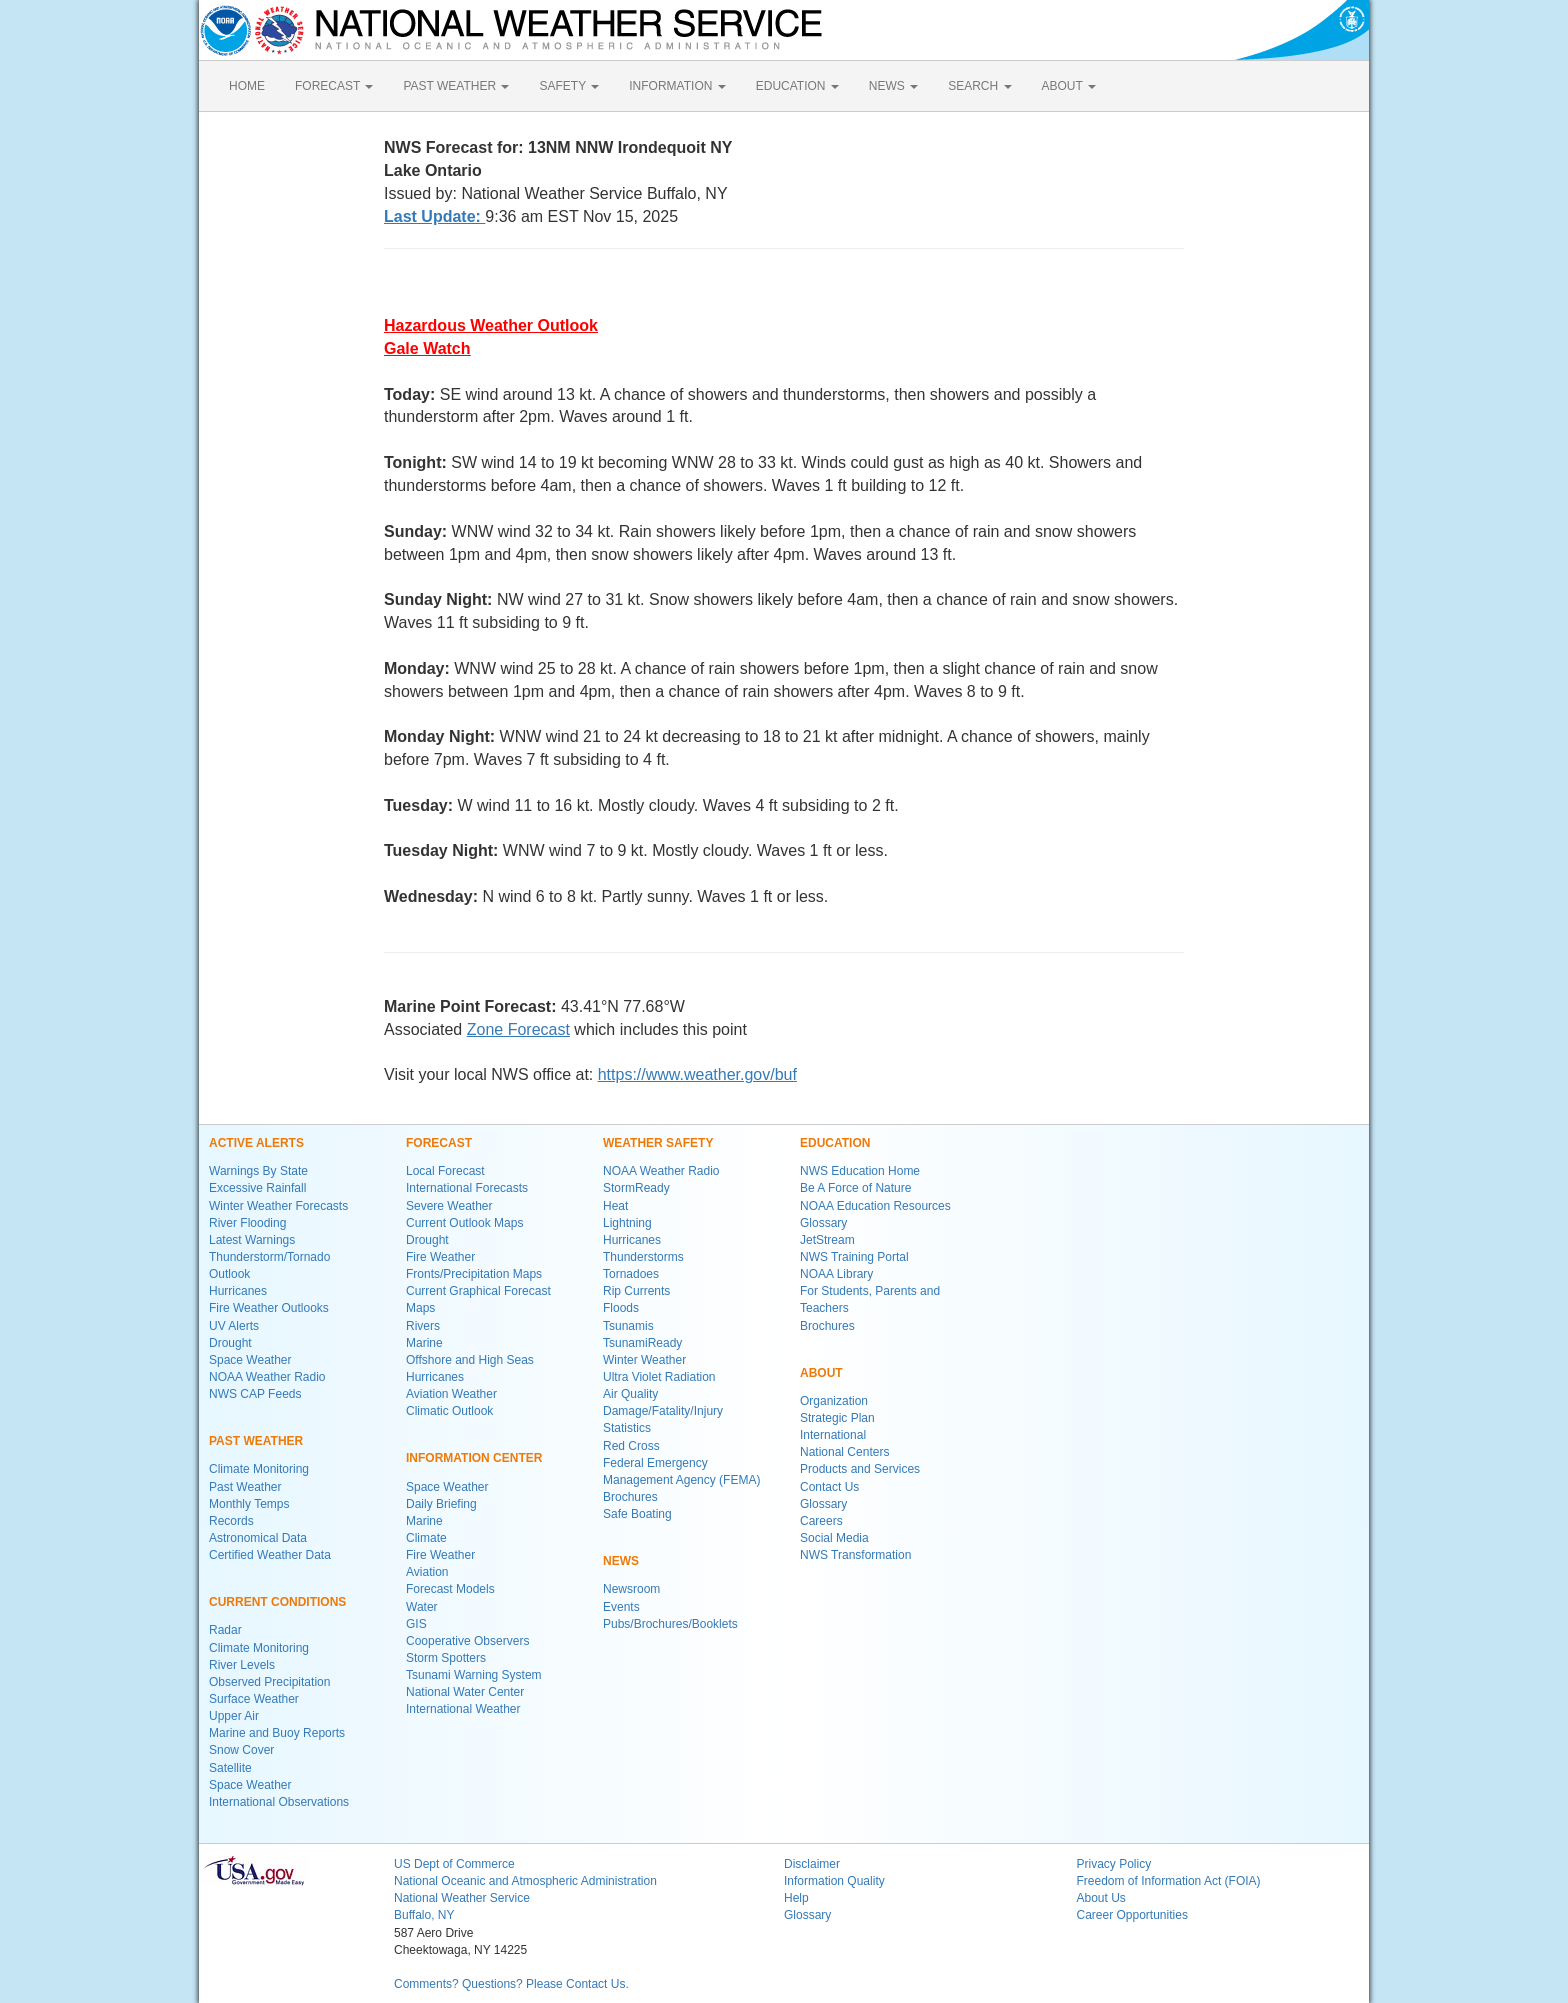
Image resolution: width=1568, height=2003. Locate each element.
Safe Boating (637, 1514)
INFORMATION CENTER (474, 1458)
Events (621, 1607)
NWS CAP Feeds (255, 1394)
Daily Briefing (441, 1504)
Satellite (230, 1768)
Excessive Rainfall (257, 1188)
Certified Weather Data (270, 1555)
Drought (230, 1343)
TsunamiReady (642, 1343)
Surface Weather (254, 1699)
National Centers (844, 1452)
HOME (247, 86)
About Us (1101, 1898)
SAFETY (569, 86)
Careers (821, 1521)
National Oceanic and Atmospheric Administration (525, 1881)
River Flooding (247, 1223)
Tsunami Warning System (474, 1675)
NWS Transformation (855, 1555)
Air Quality (630, 1394)
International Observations (279, 1802)
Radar (225, 1630)
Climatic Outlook (449, 1411)
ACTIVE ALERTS (256, 1143)
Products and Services (860, 1469)
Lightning (627, 1223)
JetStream (827, 1240)
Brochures (630, 1497)
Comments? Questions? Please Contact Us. (511, 1984)
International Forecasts (467, 1188)
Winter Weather (644, 1360)
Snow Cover (241, 1750)
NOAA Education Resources (875, 1206)
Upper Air (234, 1716)
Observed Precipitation (269, 1682)
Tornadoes (631, 1274)
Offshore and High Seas (470, 1360)
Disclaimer (812, 1864)
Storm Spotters (446, 1658)
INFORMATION (677, 86)
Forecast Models (450, 1589)
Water (422, 1607)
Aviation (427, 1572)
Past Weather (245, 1487)
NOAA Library (836, 1274)
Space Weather (250, 1360)
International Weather (463, 1709)
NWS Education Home (860, 1171)
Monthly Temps (249, 1504)
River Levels (242, 1665)
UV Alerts (234, 1326)
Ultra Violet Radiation (659, 1377)
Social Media (834, 1538)
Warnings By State (258, 1171)
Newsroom (631, 1589)
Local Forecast (445, 1171)
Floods (621, 1308)
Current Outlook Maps (464, 1223)
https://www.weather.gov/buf (697, 1074)
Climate (426, 1538)
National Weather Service (462, 1898)
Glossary (823, 1223)
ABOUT (1069, 86)
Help (796, 1898)
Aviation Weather (451, 1394)
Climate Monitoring (259, 1469)
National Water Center (465, 1692)
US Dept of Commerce (454, 1864)
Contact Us (829, 1487)
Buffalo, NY (424, 1915)
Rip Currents (636, 1291)
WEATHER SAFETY (658, 1143)
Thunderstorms (643, 1257)
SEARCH (979, 86)
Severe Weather (449, 1206)
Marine (424, 1343)
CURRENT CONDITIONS (277, 1602)
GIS (416, 1624)
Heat (615, 1206)
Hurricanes (238, 1291)
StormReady (636, 1188)
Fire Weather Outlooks (269, 1308)
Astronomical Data (258, 1538)
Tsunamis (628, 1326)
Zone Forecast (518, 1029)
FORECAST (334, 86)
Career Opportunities (1132, 1915)
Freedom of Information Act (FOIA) (1169, 1881)
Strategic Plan (837, 1418)
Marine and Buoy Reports (277, 1733)
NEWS (893, 86)
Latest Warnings (252, 1240)
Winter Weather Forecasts (278, 1206)
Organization (834, 1401)
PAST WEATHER (456, 86)
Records (231, 1521)
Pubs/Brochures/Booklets (670, 1624)
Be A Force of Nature (855, 1188)
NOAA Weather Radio (267, 1377)
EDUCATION (797, 86)
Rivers (423, 1326)
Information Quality (834, 1881)
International (833, 1435)
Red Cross (631, 1446)
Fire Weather (440, 1257)
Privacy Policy (1114, 1864)
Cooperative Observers (467, 1641)
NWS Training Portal (854, 1257)
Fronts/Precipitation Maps (474, 1274)
